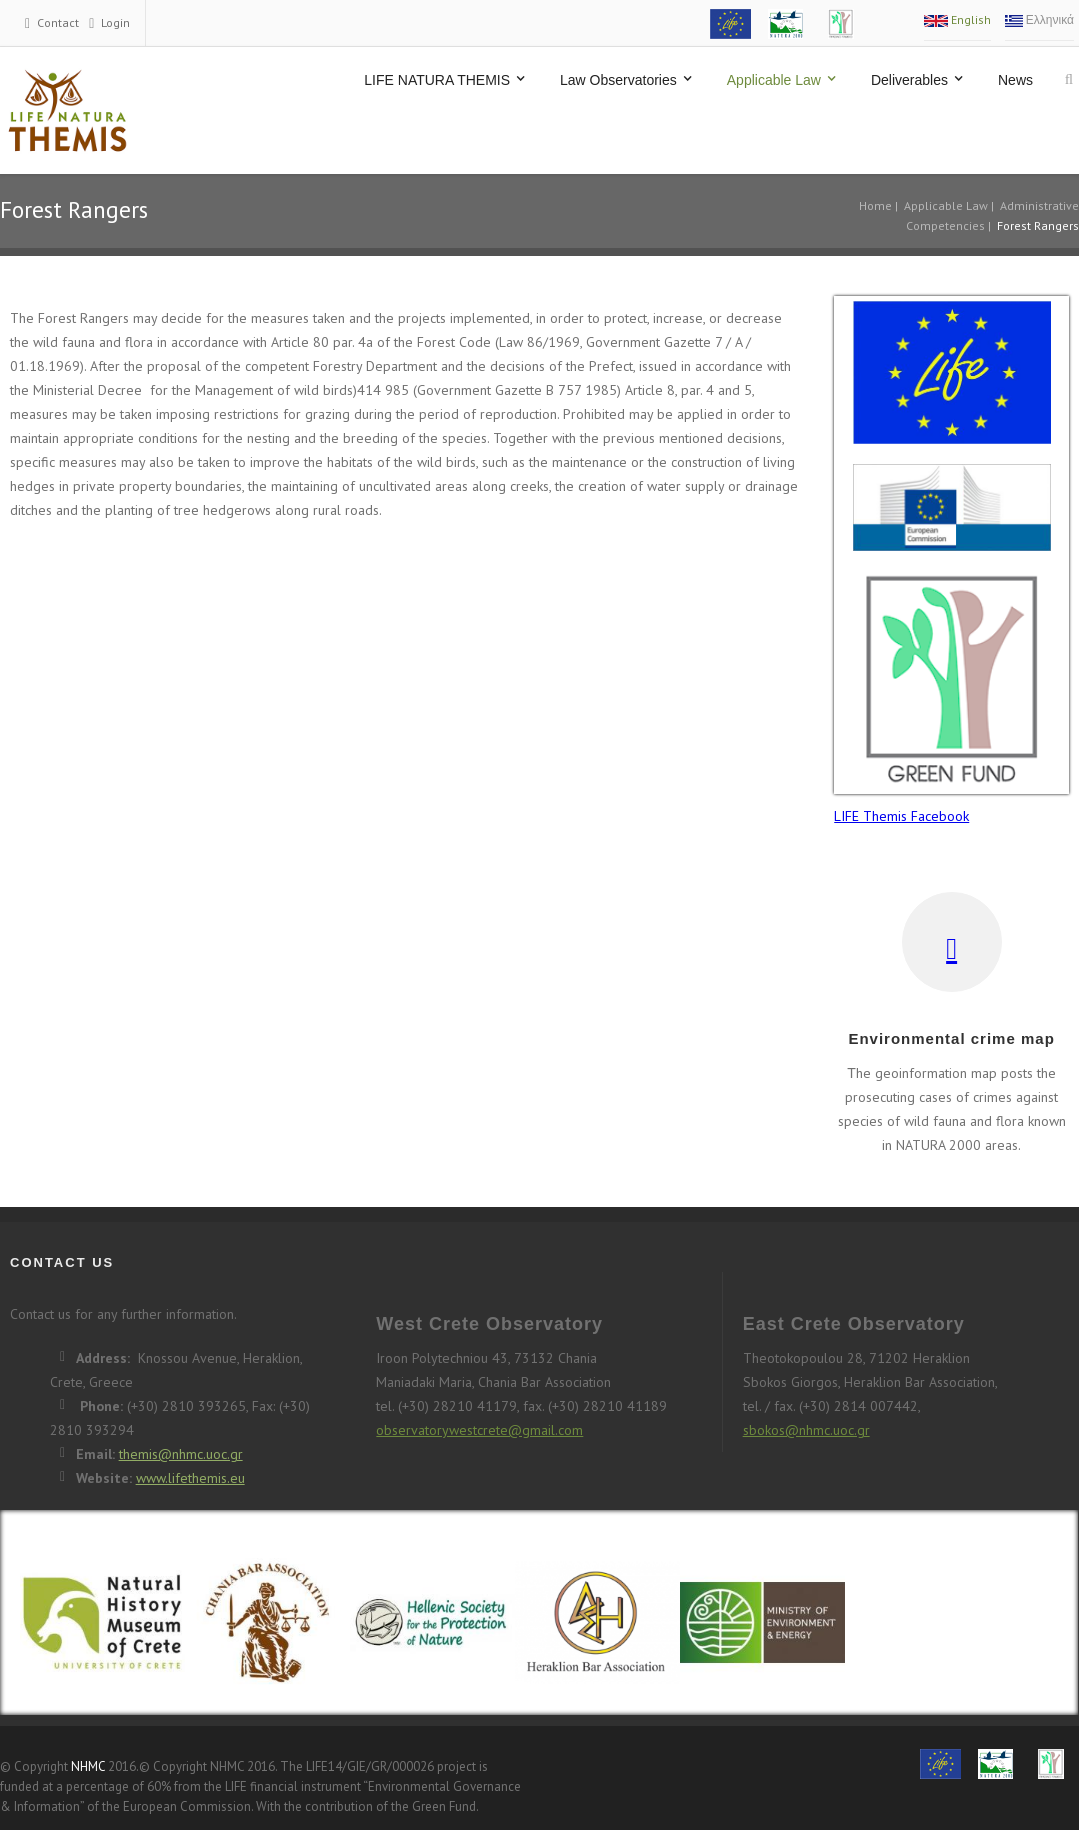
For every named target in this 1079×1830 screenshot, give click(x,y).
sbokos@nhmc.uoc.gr (806, 1430)
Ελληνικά (1039, 19)
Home (875, 205)
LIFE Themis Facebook (901, 816)
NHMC (88, 1766)
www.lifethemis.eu (190, 1478)
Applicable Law (946, 205)
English (957, 19)
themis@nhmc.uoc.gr (181, 1454)
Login (115, 22)
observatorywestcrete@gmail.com (479, 1430)
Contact (58, 22)
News (1015, 80)
